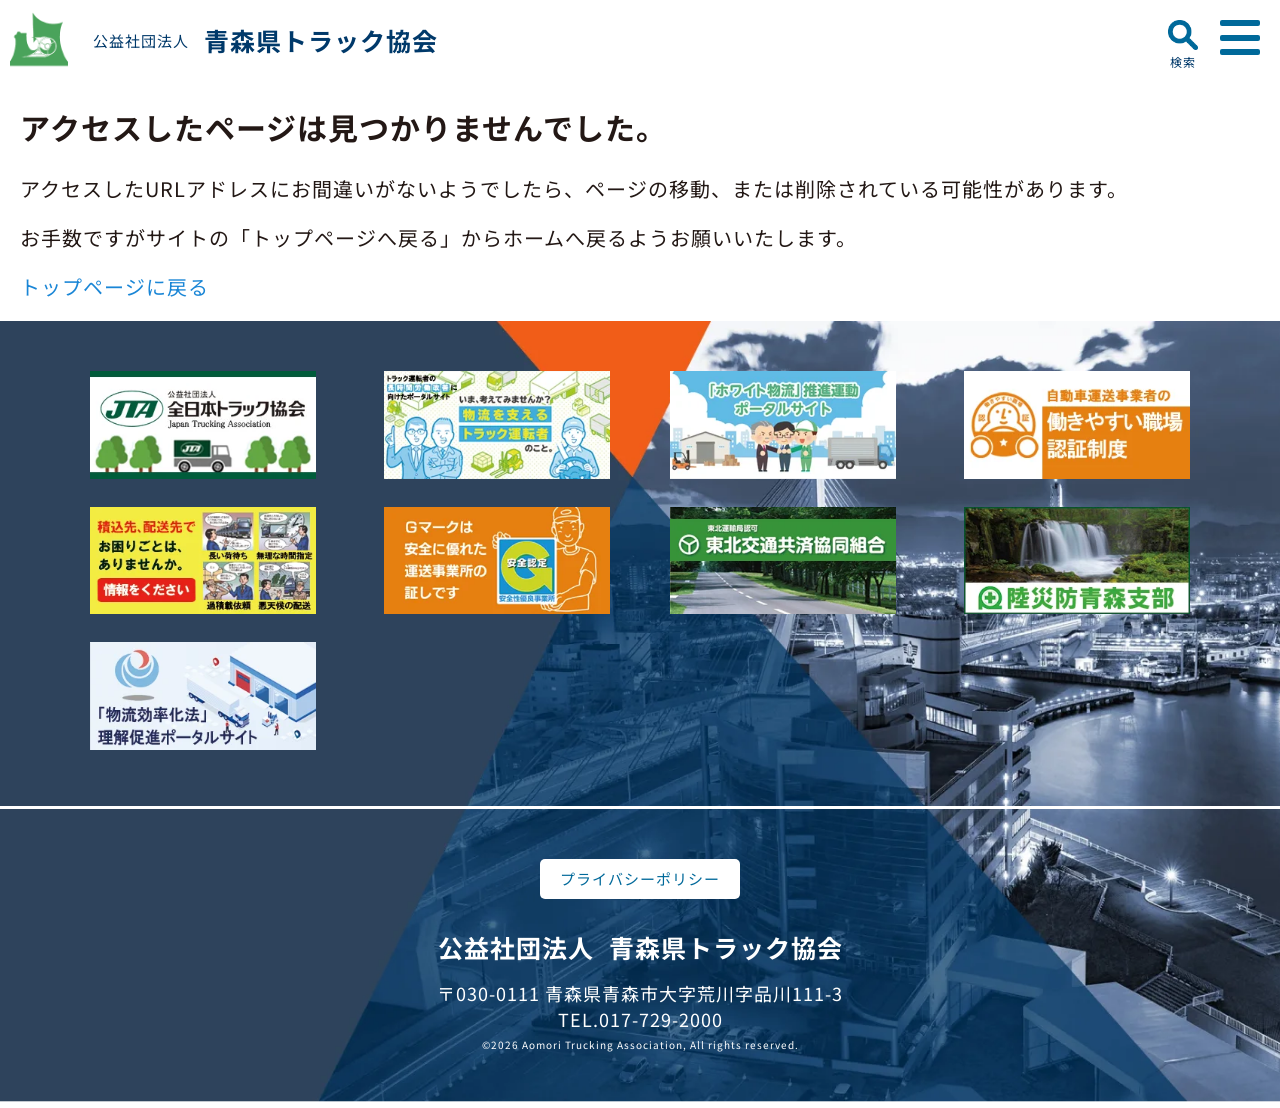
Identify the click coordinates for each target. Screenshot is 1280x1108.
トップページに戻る (114, 286)
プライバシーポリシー (640, 878)
